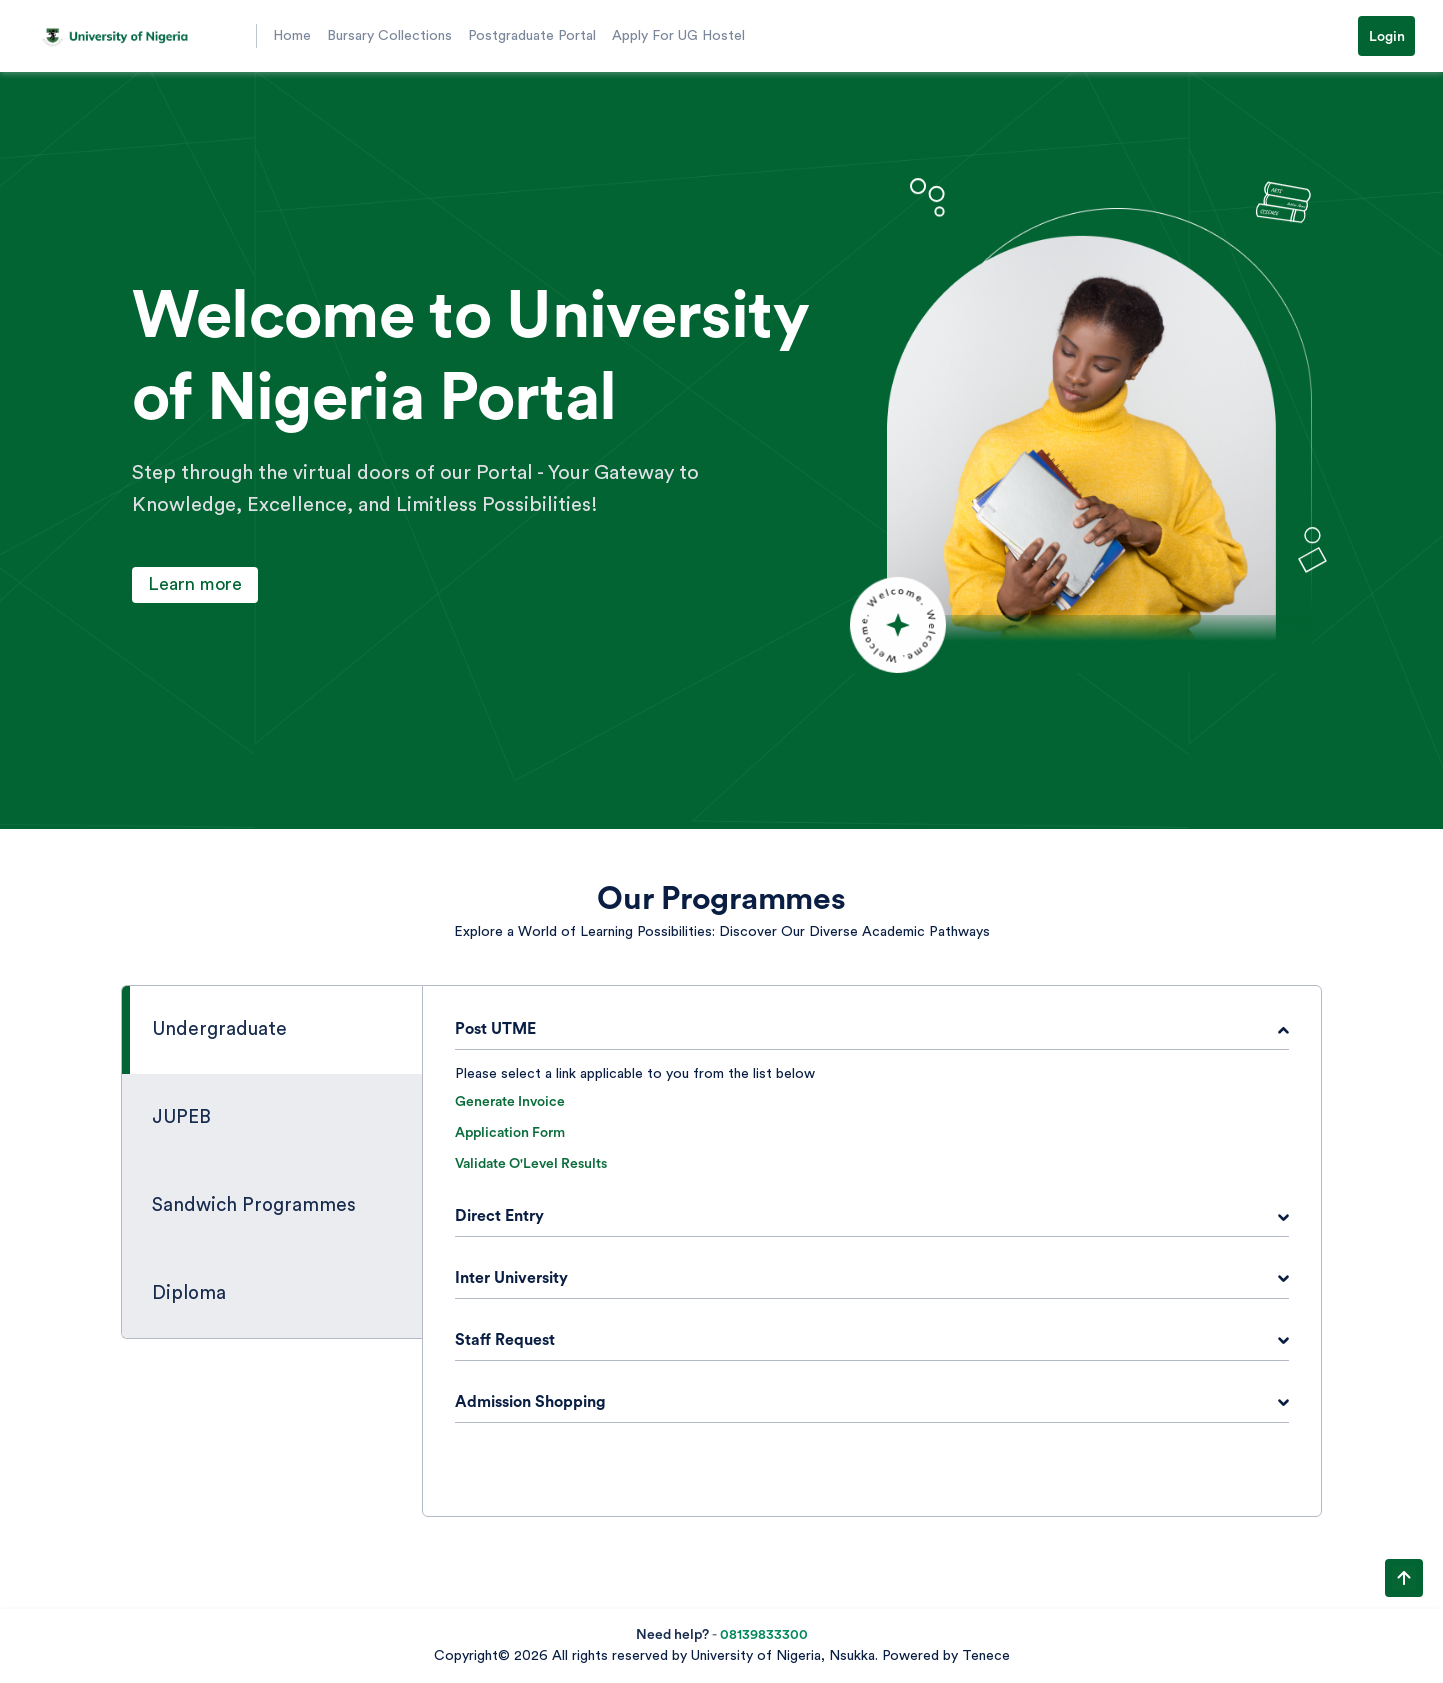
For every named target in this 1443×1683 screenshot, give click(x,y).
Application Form (510, 1133)
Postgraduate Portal (532, 36)
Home (292, 36)
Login (1387, 37)
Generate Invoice (510, 1102)
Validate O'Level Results (531, 1164)
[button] (140, 36)
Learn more (195, 584)
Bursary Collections (389, 36)
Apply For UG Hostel (678, 36)
